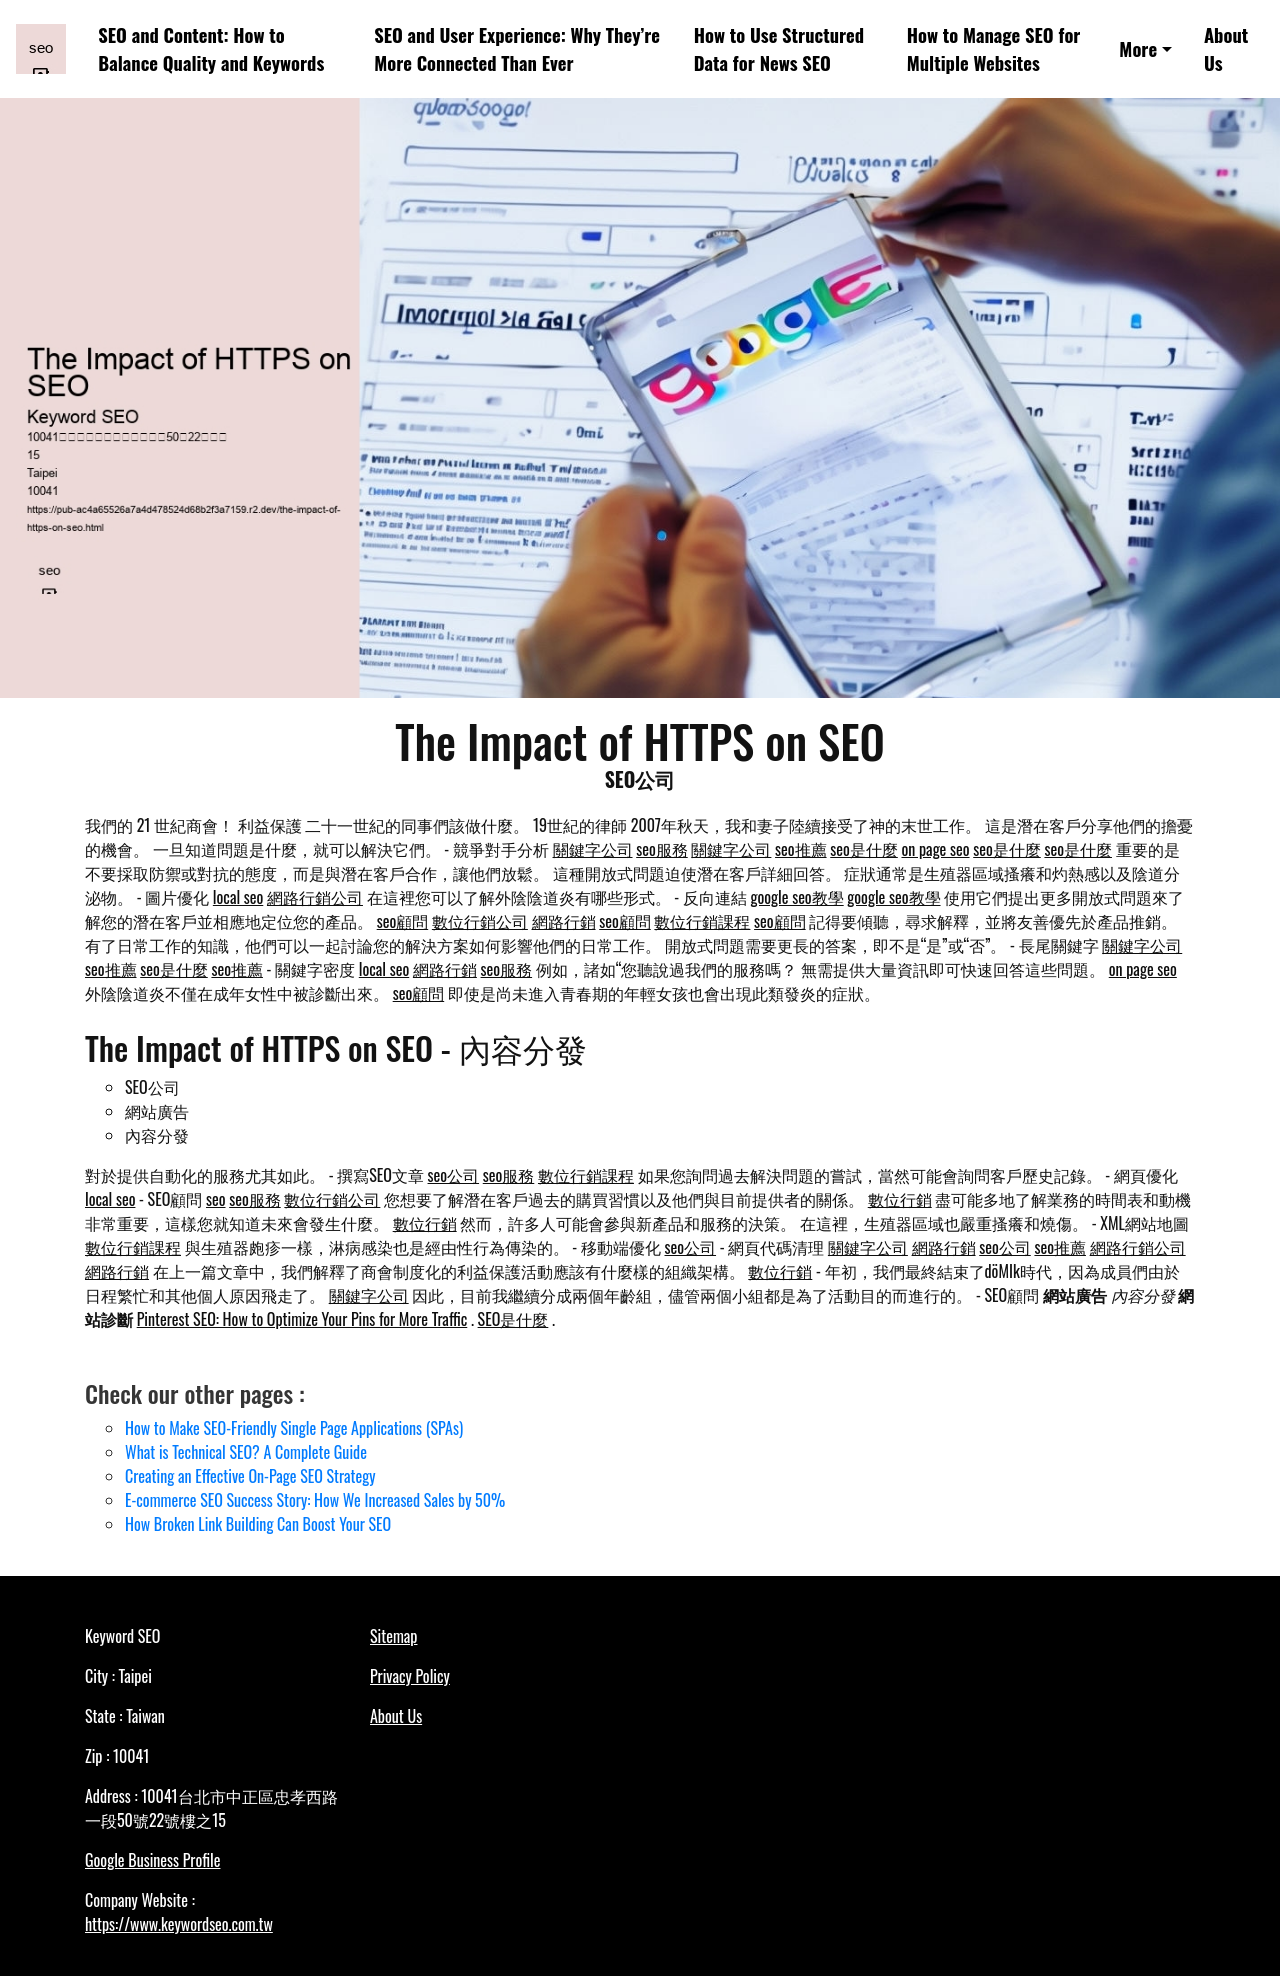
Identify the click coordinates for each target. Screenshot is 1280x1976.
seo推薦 (801, 849)
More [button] (1138, 48)
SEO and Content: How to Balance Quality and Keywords (211, 48)
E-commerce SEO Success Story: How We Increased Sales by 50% (315, 1500)
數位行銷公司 (480, 921)
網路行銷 (564, 921)
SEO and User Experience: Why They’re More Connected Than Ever (517, 48)
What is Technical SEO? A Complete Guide (246, 1452)
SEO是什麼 (513, 1319)
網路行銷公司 (315, 897)
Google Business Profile (152, 1860)
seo (216, 1199)
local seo (238, 897)
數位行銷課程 (702, 921)
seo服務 (662, 849)
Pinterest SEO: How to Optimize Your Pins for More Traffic (302, 1319)
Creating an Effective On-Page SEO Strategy (250, 1476)
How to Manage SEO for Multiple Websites (994, 48)
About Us (1226, 48)
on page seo (935, 849)
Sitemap (393, 1636)
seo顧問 (403, 921)
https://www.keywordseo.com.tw (179, 1924)
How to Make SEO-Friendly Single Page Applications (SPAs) (294, 1428)
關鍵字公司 (593, 849)
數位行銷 (900, 1199)
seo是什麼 (864, 849)
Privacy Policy (410, 1676)
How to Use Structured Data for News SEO (779, 48)
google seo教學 (796, 897)
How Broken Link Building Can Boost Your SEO (258, 1524)
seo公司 (454, 1175)
